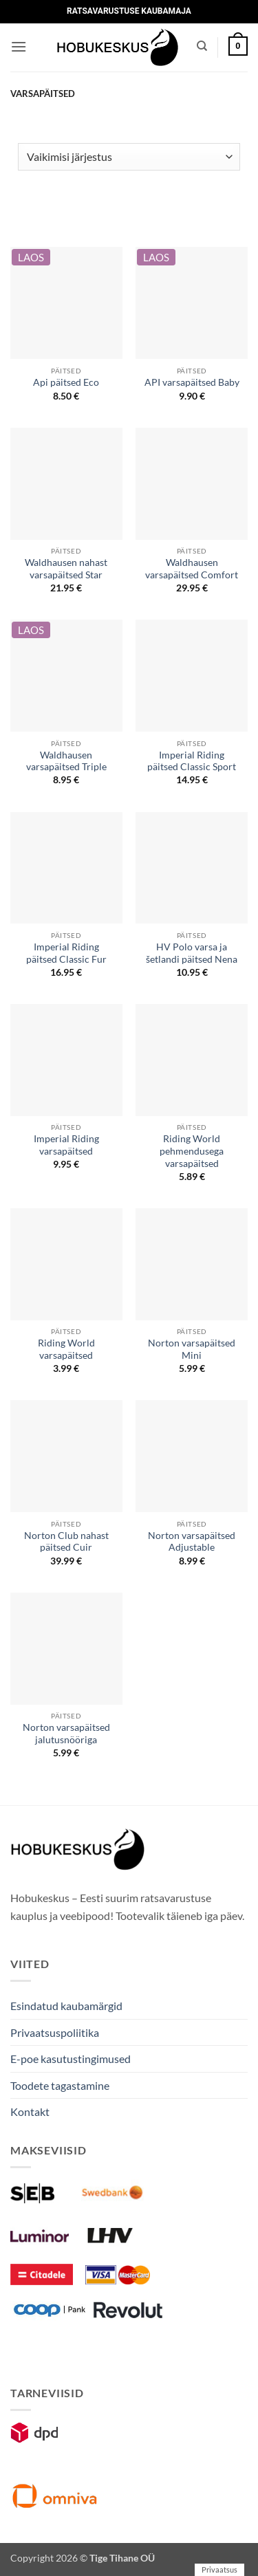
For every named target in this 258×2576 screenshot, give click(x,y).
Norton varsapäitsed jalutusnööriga (66, 1733)
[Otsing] (202, 46)
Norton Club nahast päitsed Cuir (66, 1541)
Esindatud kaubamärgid (66, 2005)
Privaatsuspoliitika (54, 2032)
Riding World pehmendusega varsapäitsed (192, 1150)
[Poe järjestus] (129, 157)
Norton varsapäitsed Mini (191, 1349)
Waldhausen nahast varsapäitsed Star (66, 568)
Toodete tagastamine (59, 2085)
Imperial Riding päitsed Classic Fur (66, 953)
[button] (18, 46)
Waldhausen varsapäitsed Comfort (191, 568)
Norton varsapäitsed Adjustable (191, 1541)
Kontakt (30, 2111)
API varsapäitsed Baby (191, 382)
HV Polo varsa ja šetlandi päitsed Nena (191, 953)
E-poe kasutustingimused (70, 2058)
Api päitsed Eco (66, 382)
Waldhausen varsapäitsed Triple (66, 761)
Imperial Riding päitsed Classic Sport (191, 761)
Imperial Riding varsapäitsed (66, 1145)
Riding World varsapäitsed (66, 1349)
